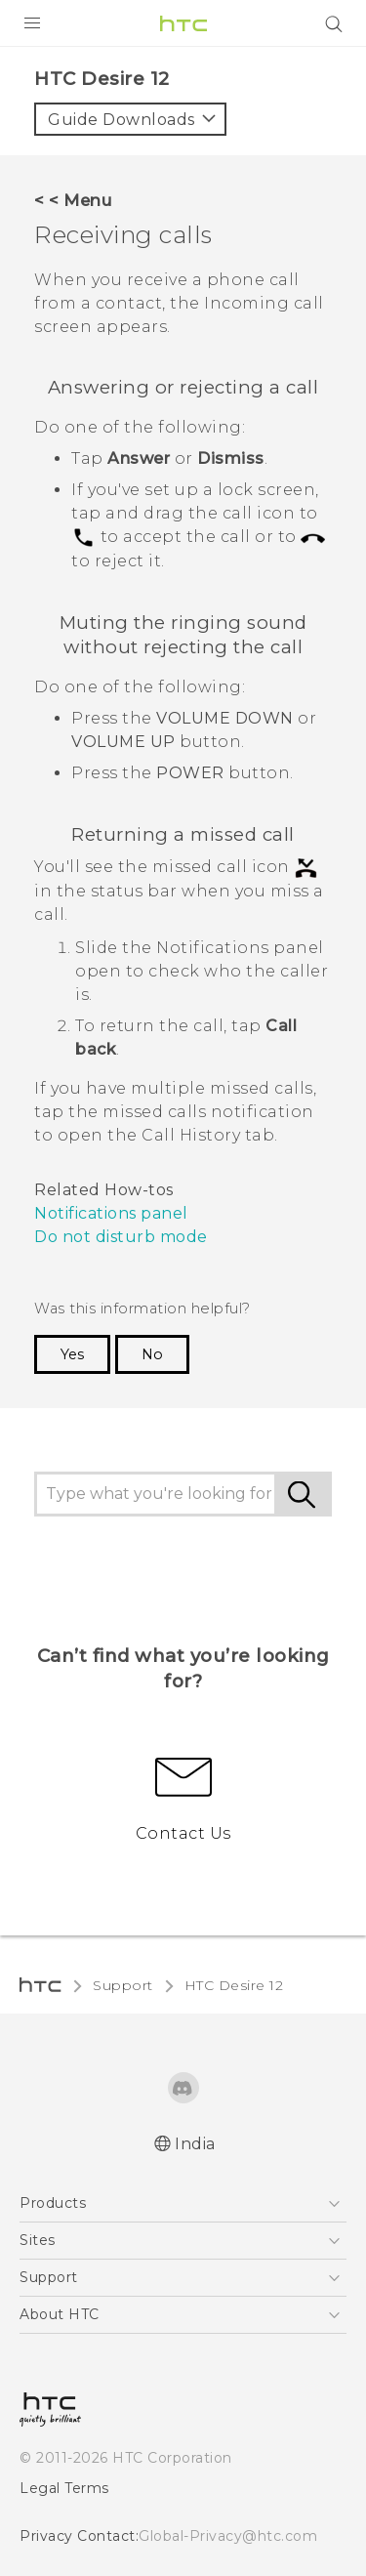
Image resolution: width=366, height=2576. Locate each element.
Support (123, 1985)
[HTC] (183, 23)
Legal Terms (64, 2488)
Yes (72, 1354)
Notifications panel (111, 1213)
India (195, 2144)
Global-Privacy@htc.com (228, 2536)
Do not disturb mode (121, 1236)
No (152, 1354)
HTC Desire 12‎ (234, 1985)
